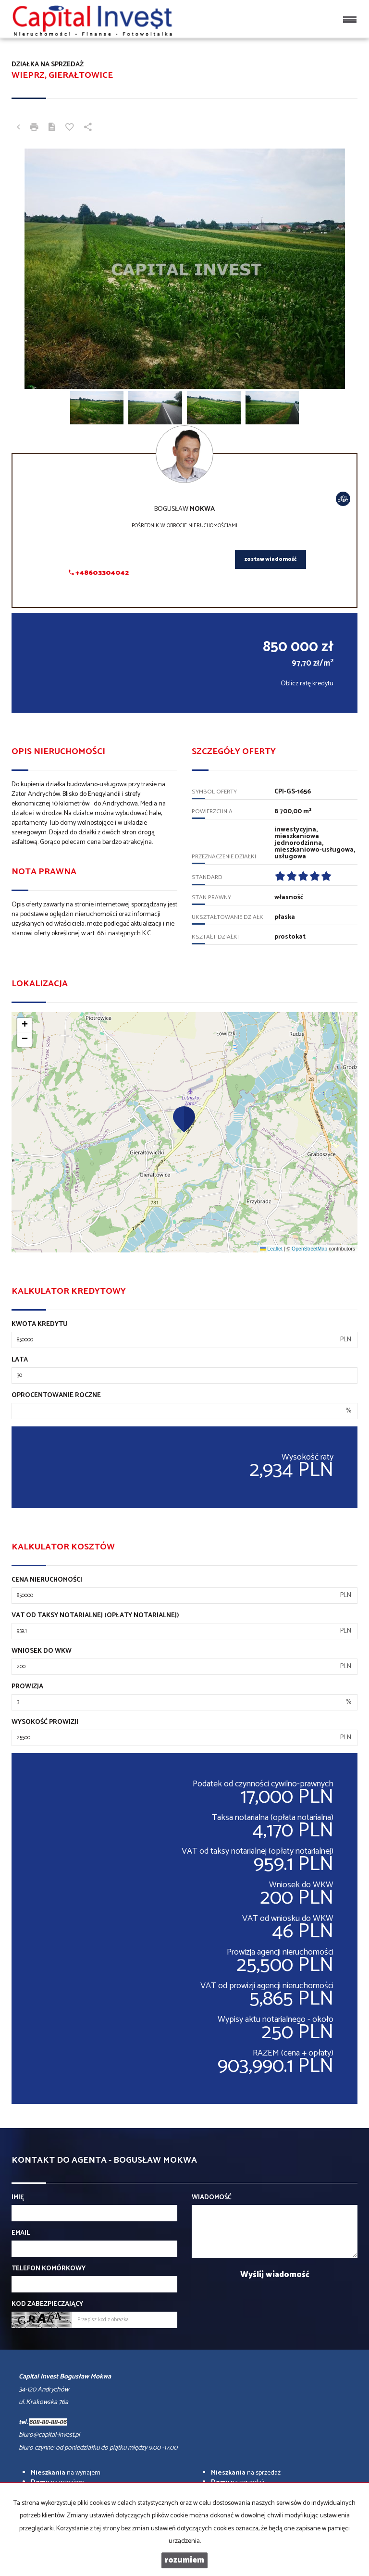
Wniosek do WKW (42, 1651)
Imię (18, 2198)
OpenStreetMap (309, 1248)
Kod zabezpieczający (47, 2304)
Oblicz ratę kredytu (307, 683)
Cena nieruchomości (47, 1580)
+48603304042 (99, 573)
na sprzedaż (246, 2472)
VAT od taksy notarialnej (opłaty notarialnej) (95, 1616)
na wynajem (65, 2472)
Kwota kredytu (40, 1324)
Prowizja (27, 1687)
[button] (184, 1119)
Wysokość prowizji (45, 1722)
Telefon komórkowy (49, 2269)
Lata (20, 1360)
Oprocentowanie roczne (56, 1395)
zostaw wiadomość (270, 559)
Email (21, 2233)
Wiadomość (212, 2198)
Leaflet (271, 1248)
